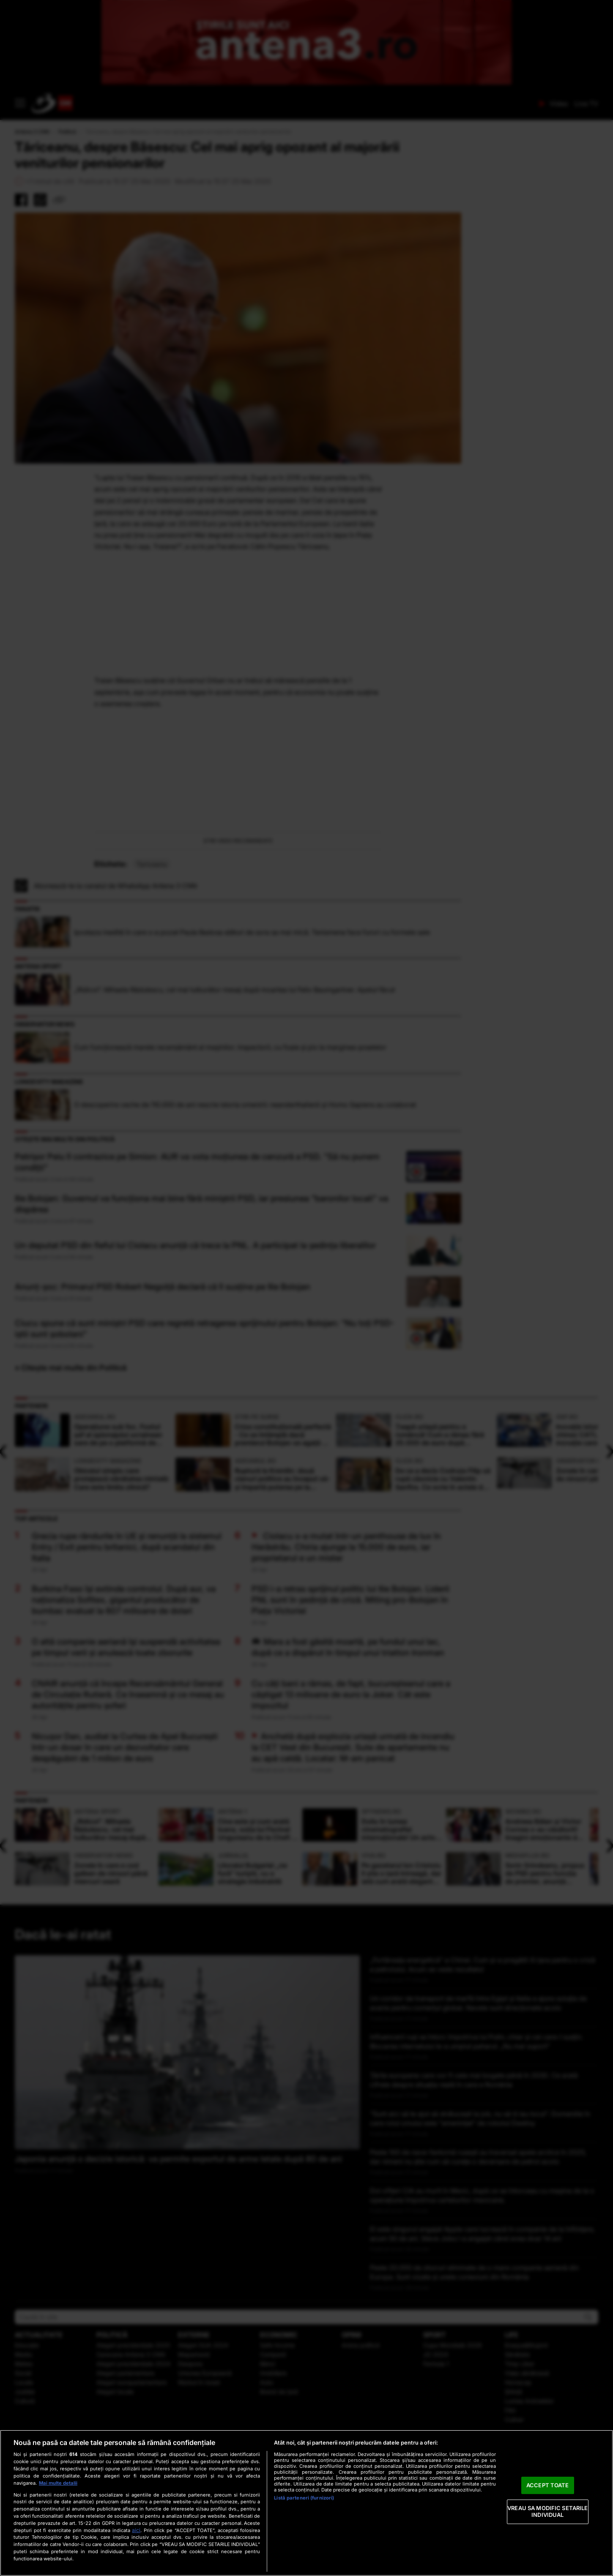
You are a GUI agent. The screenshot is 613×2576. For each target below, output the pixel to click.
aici (136, 2530)
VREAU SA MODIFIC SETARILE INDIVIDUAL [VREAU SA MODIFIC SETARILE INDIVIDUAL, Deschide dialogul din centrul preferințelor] (547, 2512)
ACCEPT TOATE (547, 2485)
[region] (306, 2503)
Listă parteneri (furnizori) (304, 2498)
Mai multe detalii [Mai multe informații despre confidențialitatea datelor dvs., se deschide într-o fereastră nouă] (58, 2483)
